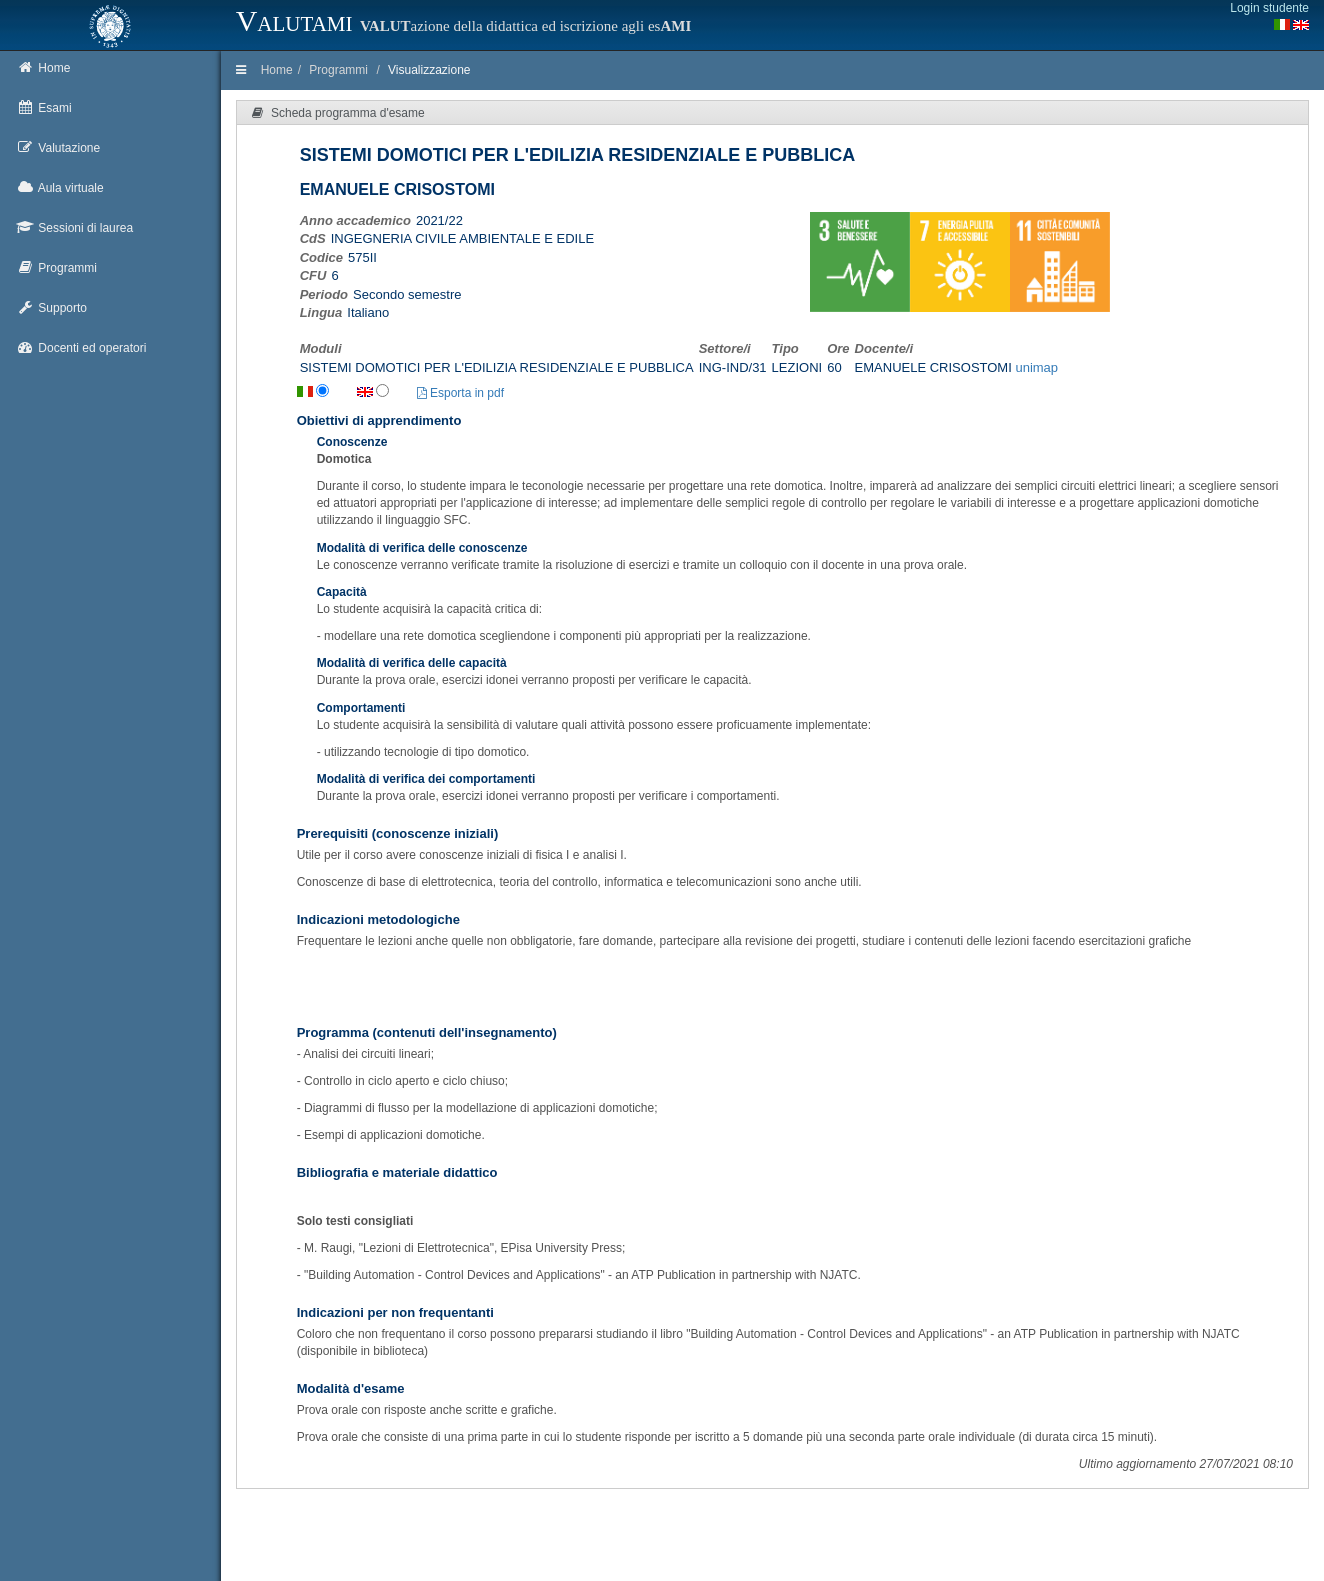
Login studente (1269, 8)
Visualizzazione (429, 70)
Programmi (338, 70)
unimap (1036, 367)
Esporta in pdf (460, 393)
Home (277, 70)
